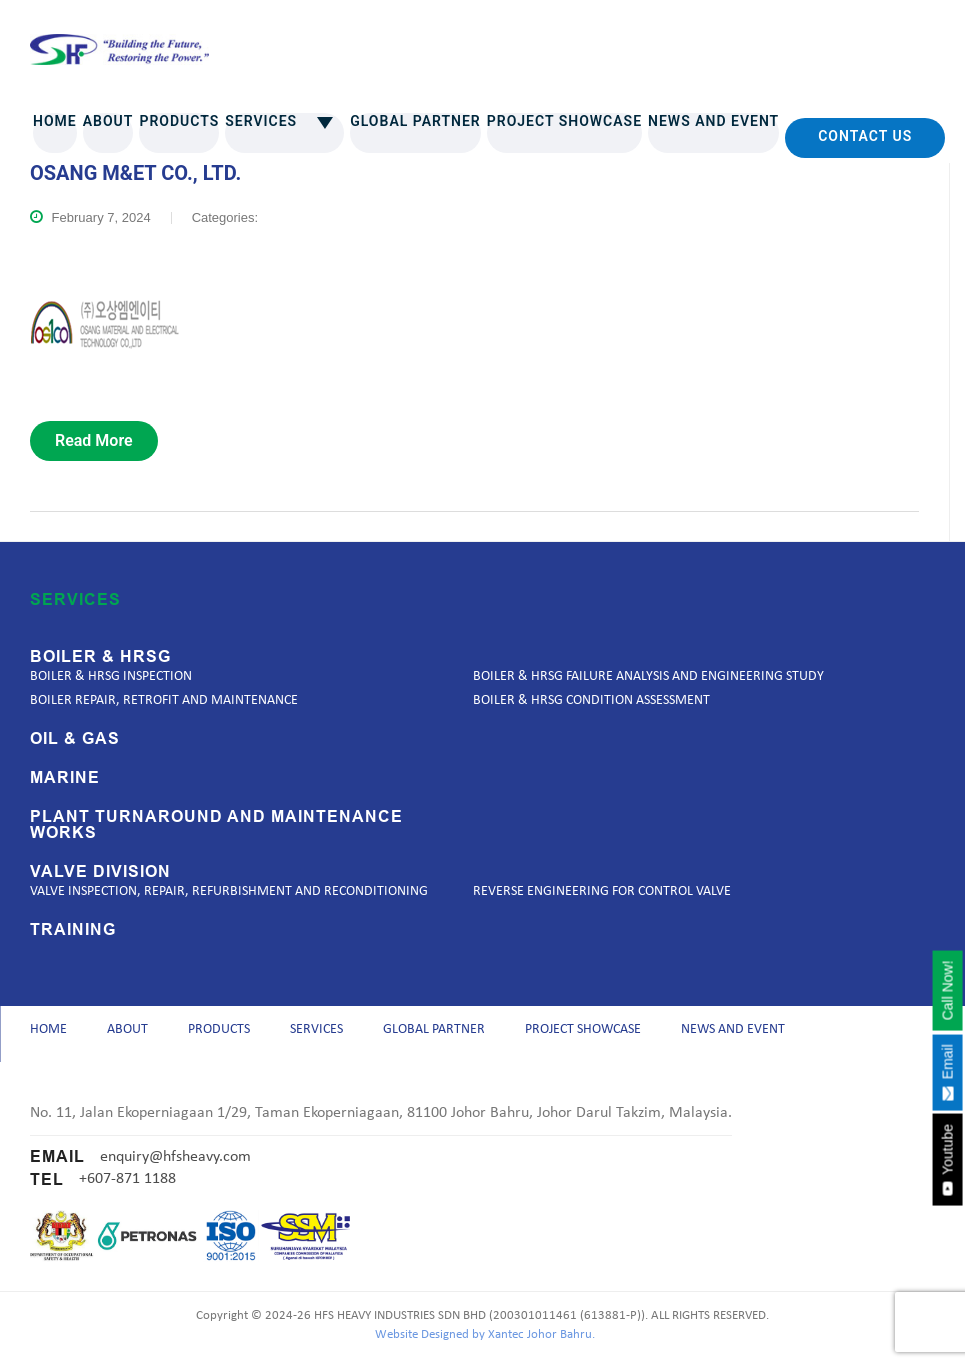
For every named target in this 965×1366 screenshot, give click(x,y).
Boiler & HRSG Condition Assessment (591, 700)
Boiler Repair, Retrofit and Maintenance (164, 700)
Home (55, 121)
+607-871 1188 (127, 1186)
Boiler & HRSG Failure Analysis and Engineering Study (648, 676)
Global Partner (415, 121)
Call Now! (947, 990)
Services (284, 121)
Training (73, 930)
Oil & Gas (75, 739)
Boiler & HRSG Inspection (111, 676)
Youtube (947, 1160)
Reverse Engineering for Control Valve (602, 891)
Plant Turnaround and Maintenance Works (216, 825)
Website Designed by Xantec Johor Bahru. (485, 1341)
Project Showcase (564, 121)
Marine (65, 778)
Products (179, 121)
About (108, 121)
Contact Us (865, 136)
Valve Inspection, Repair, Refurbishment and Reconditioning (229, 891)
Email (947, 1072)
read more (94, 440)
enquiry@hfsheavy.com (175, 1163)
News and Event (713, 121)
